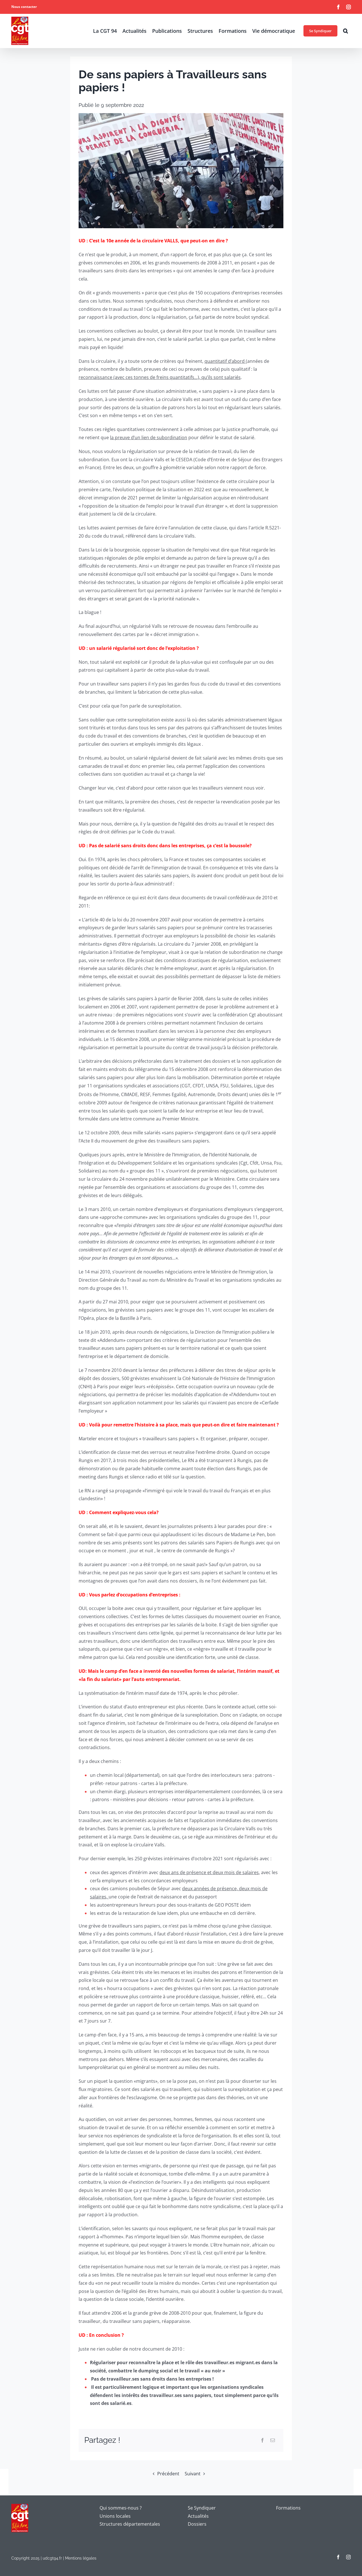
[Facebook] (262, 2440)
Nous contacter (24, 6)
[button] (345, 31)
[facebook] (338, 2557)
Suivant (193, 2474)
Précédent (168, 2474)
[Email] (273, 2440)
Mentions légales (80, 2558)
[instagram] (348, 2557)
